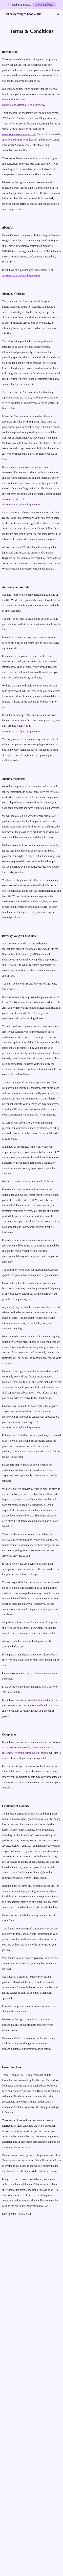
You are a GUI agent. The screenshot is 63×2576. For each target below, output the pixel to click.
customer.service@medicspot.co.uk (21, 275)
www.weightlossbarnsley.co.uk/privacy (23, 104)
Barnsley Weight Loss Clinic (23, 14)
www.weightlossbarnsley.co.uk (18, 134)
